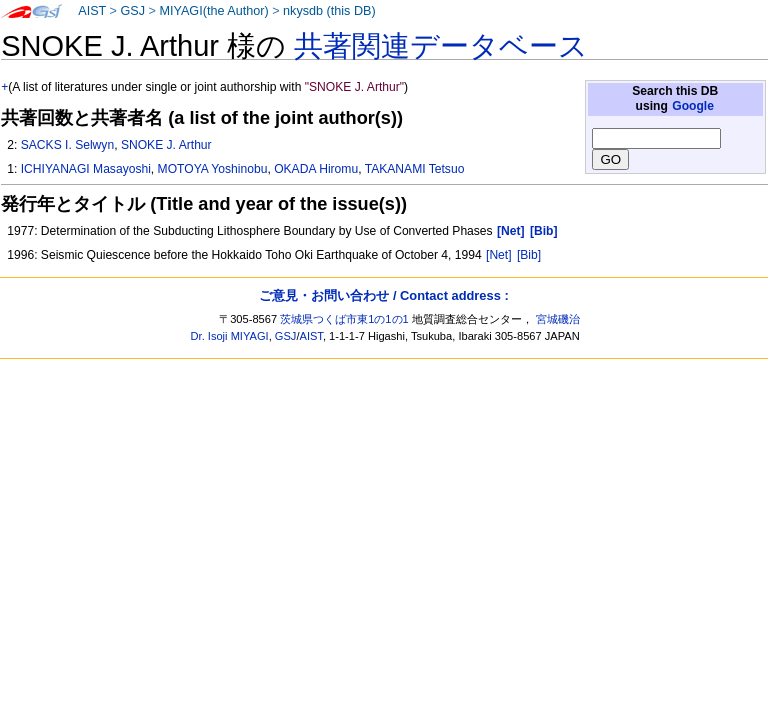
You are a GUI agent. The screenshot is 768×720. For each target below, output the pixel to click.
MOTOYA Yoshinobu (213, 169)
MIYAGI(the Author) (213, 11)
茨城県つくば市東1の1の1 (344, 319)
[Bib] (529, 255)
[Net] (499, 255)
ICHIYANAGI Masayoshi (86, 169)
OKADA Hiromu (316, 169)
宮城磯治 (558, 319)
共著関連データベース (441, 46)
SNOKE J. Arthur (166, 145)
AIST (92, 11)
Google (693, 106)
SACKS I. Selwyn (67, 145)
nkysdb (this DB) (329, 11)
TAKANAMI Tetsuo (415, 169)
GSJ (132, 11)
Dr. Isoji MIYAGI (230, 336)
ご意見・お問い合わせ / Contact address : (383, 295)
